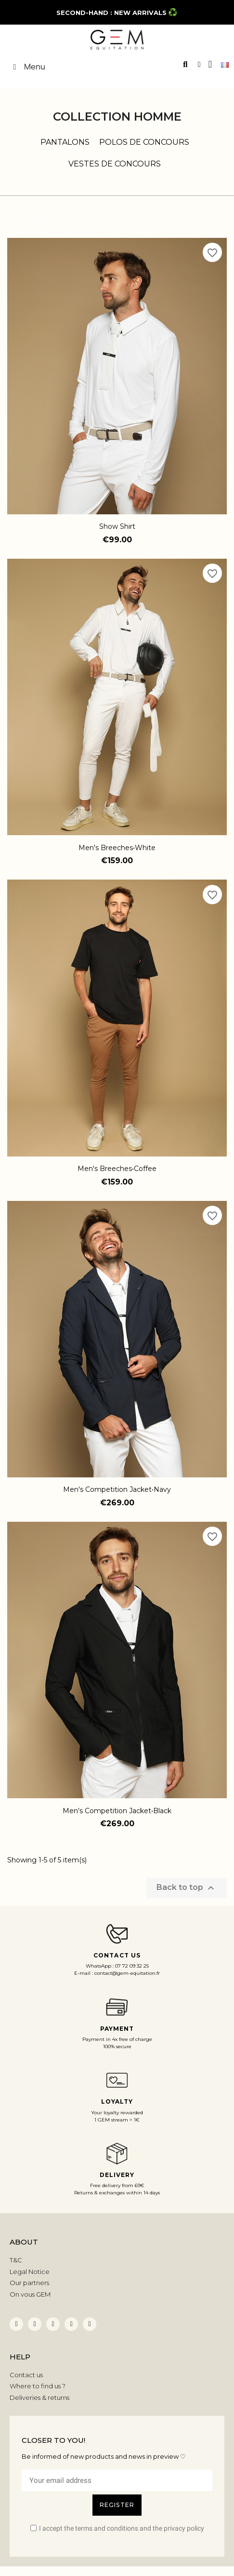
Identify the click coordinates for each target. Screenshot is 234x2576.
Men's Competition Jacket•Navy (117, 1489)
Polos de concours (144, 142)
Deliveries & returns (39, 2397)
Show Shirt (117, 526)
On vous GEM (30, 2294)
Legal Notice (30, 2271)
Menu (27, 66)
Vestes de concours (114, 163)
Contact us (26, 2375)
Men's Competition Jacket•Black (117, 1810)
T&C (16, 2260)
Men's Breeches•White (117, 847)
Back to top (186, 1888)
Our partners (29, 2283)
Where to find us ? (37, 2386)
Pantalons (65, 142)
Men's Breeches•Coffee (117, 1168)
